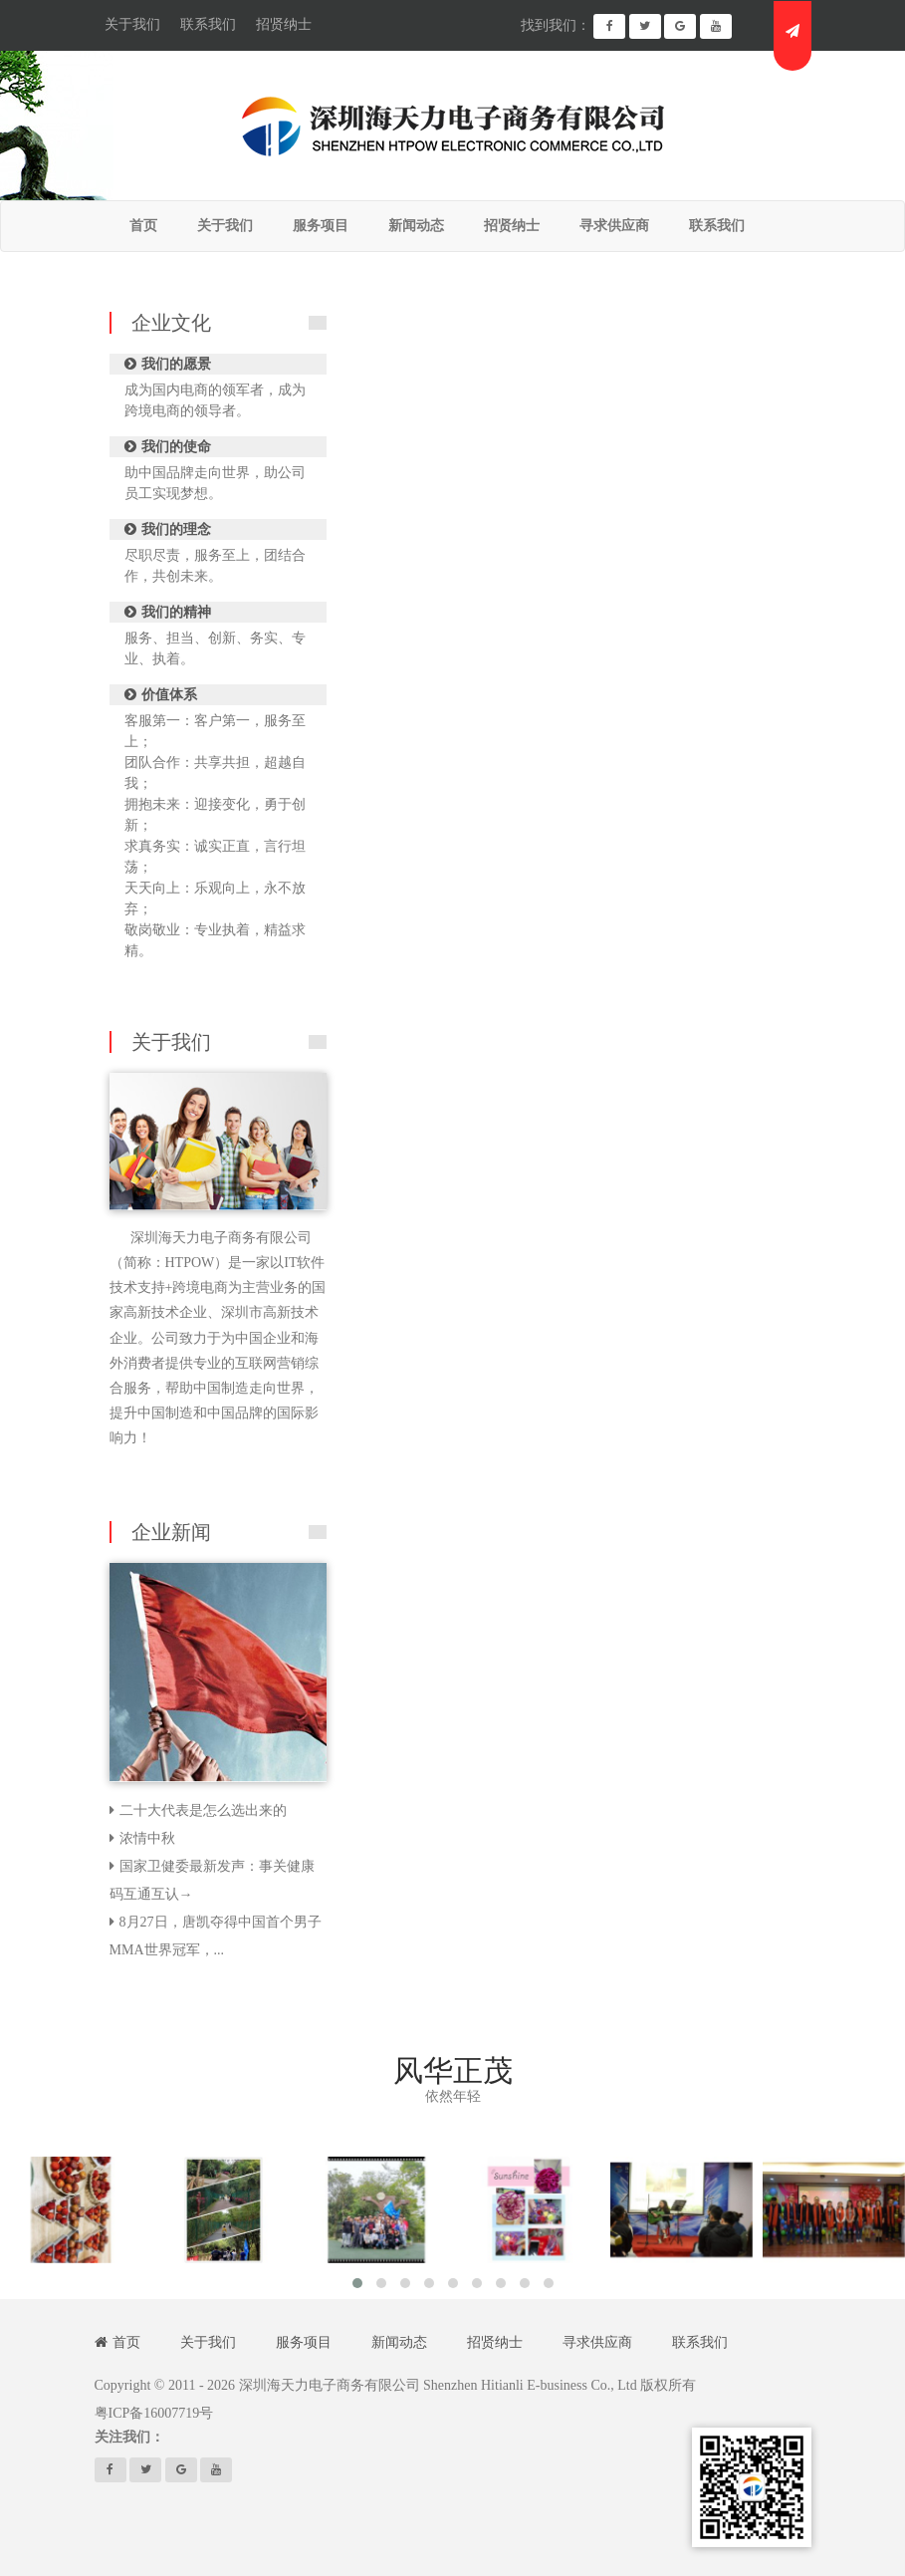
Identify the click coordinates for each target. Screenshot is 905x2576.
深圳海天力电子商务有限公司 (329, 2385)
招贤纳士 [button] (512, 225)
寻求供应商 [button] (614, 225)
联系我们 (208, 24)
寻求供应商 (597, 2342)
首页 (143, 225)
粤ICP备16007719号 (154, 2413)
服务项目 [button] (320, 225)
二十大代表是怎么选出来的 (203, 1810)
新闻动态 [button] (416, 225)
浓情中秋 (147, 1838)
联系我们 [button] (717, 225)
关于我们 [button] (225, 225)
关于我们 (132, 24)
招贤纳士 (284, 24)
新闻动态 (399, 2342)
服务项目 (304, 2342)
